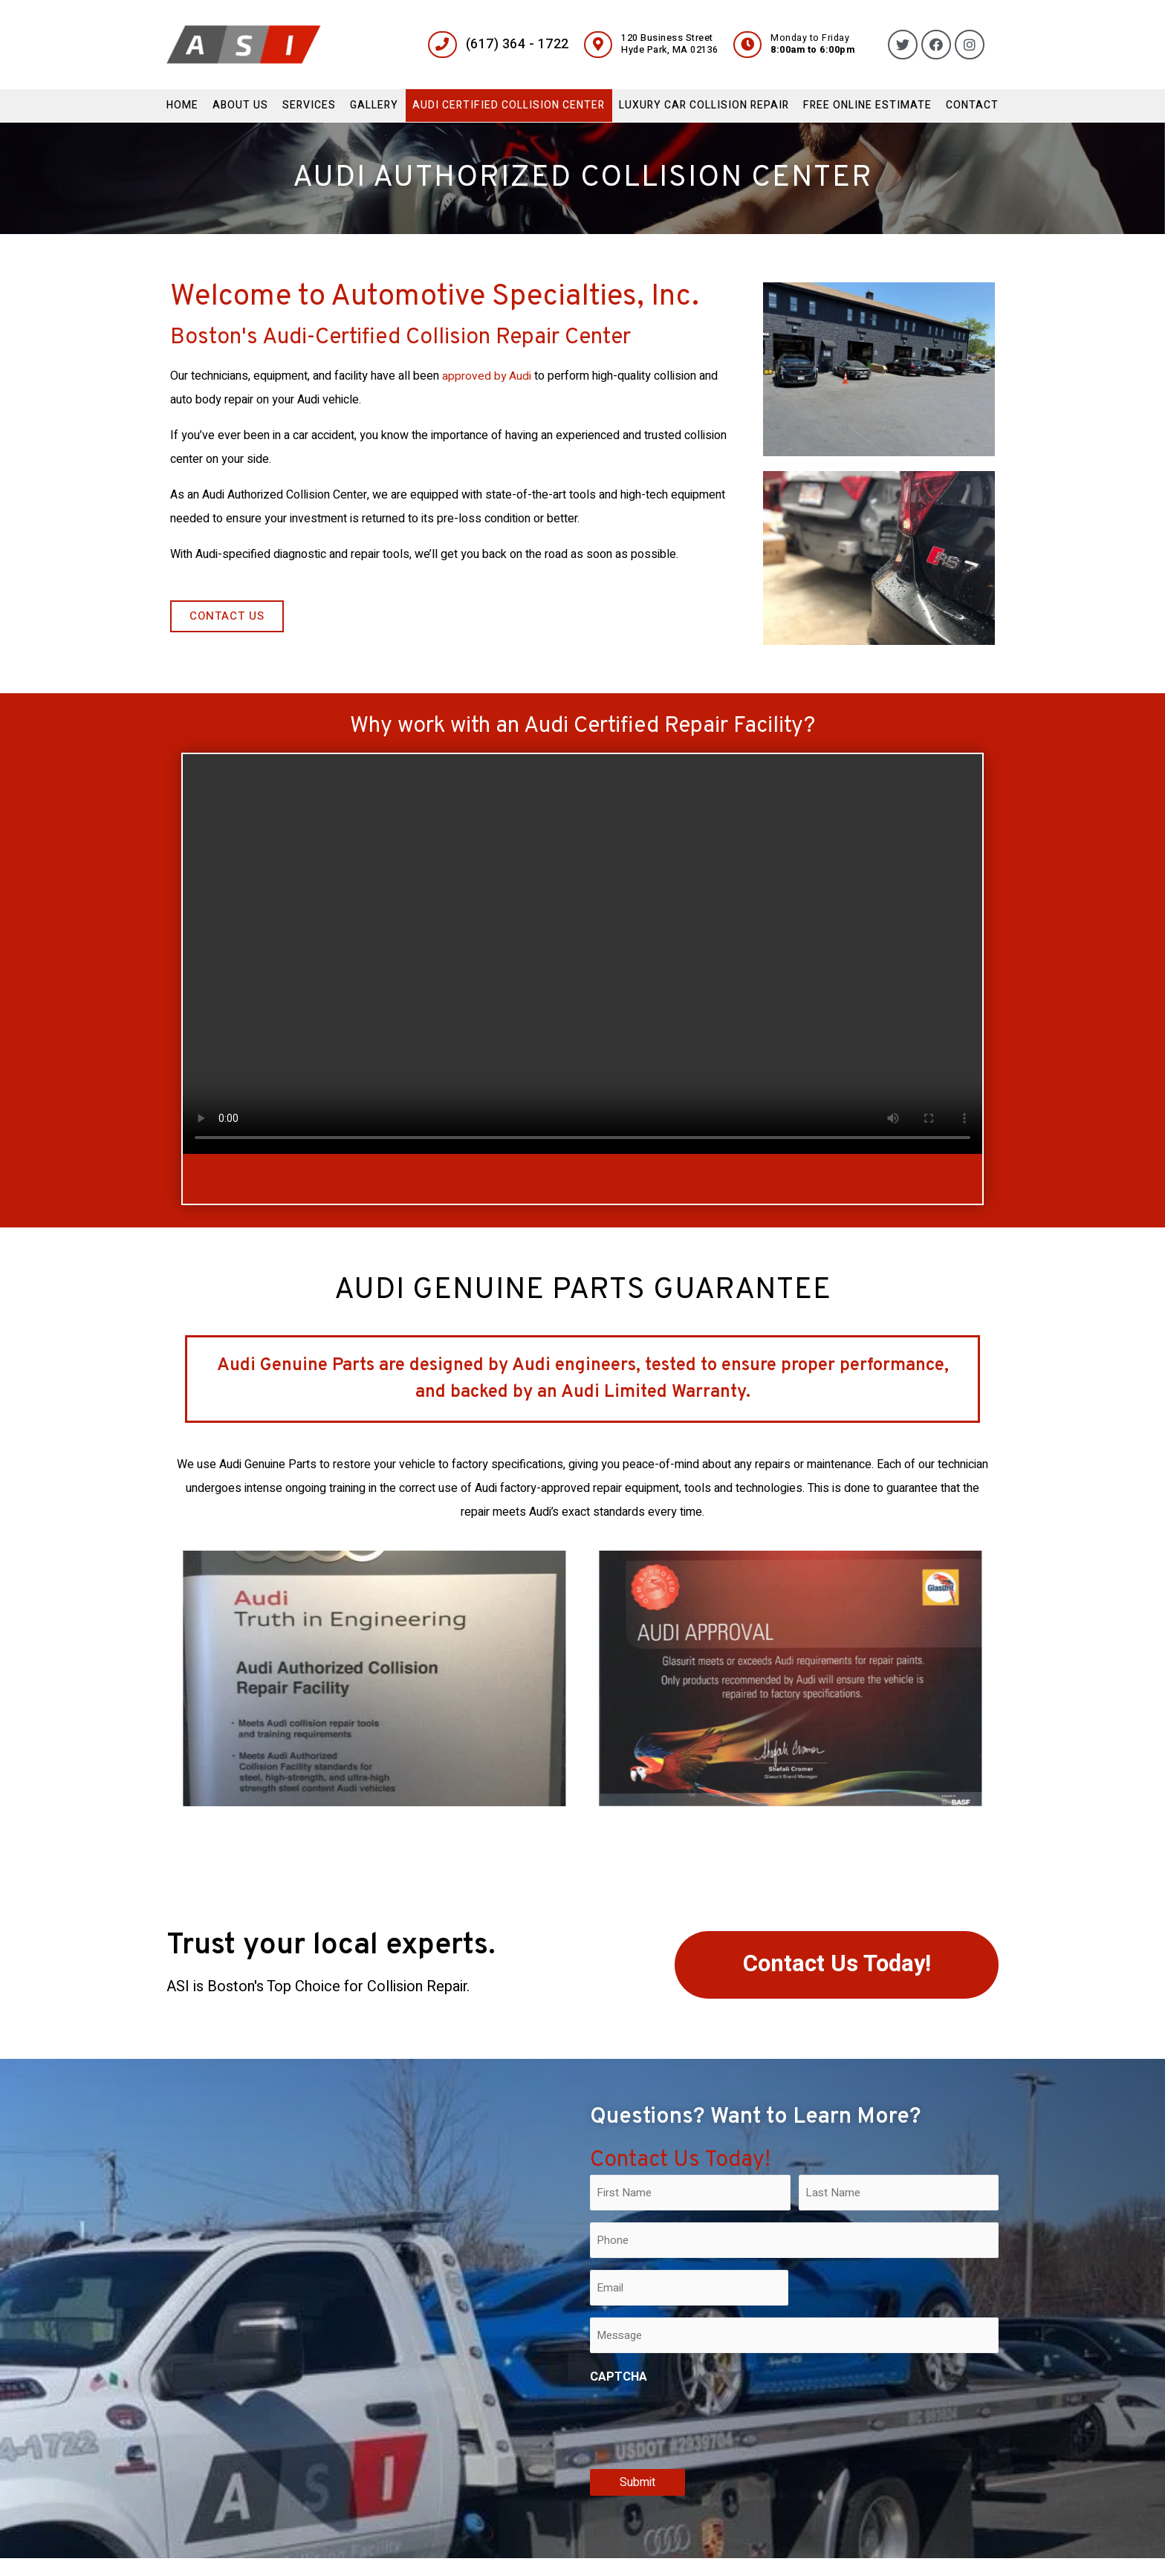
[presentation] (703, 2424)
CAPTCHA (618, 2377)
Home (182, 105)
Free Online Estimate (867, 105)
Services (309, 105)
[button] (227, 616)
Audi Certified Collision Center (508, 105)
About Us (240, 105)
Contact (972, 105)
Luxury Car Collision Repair (704, 105)
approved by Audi (487, 376)
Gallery (374, 105)
